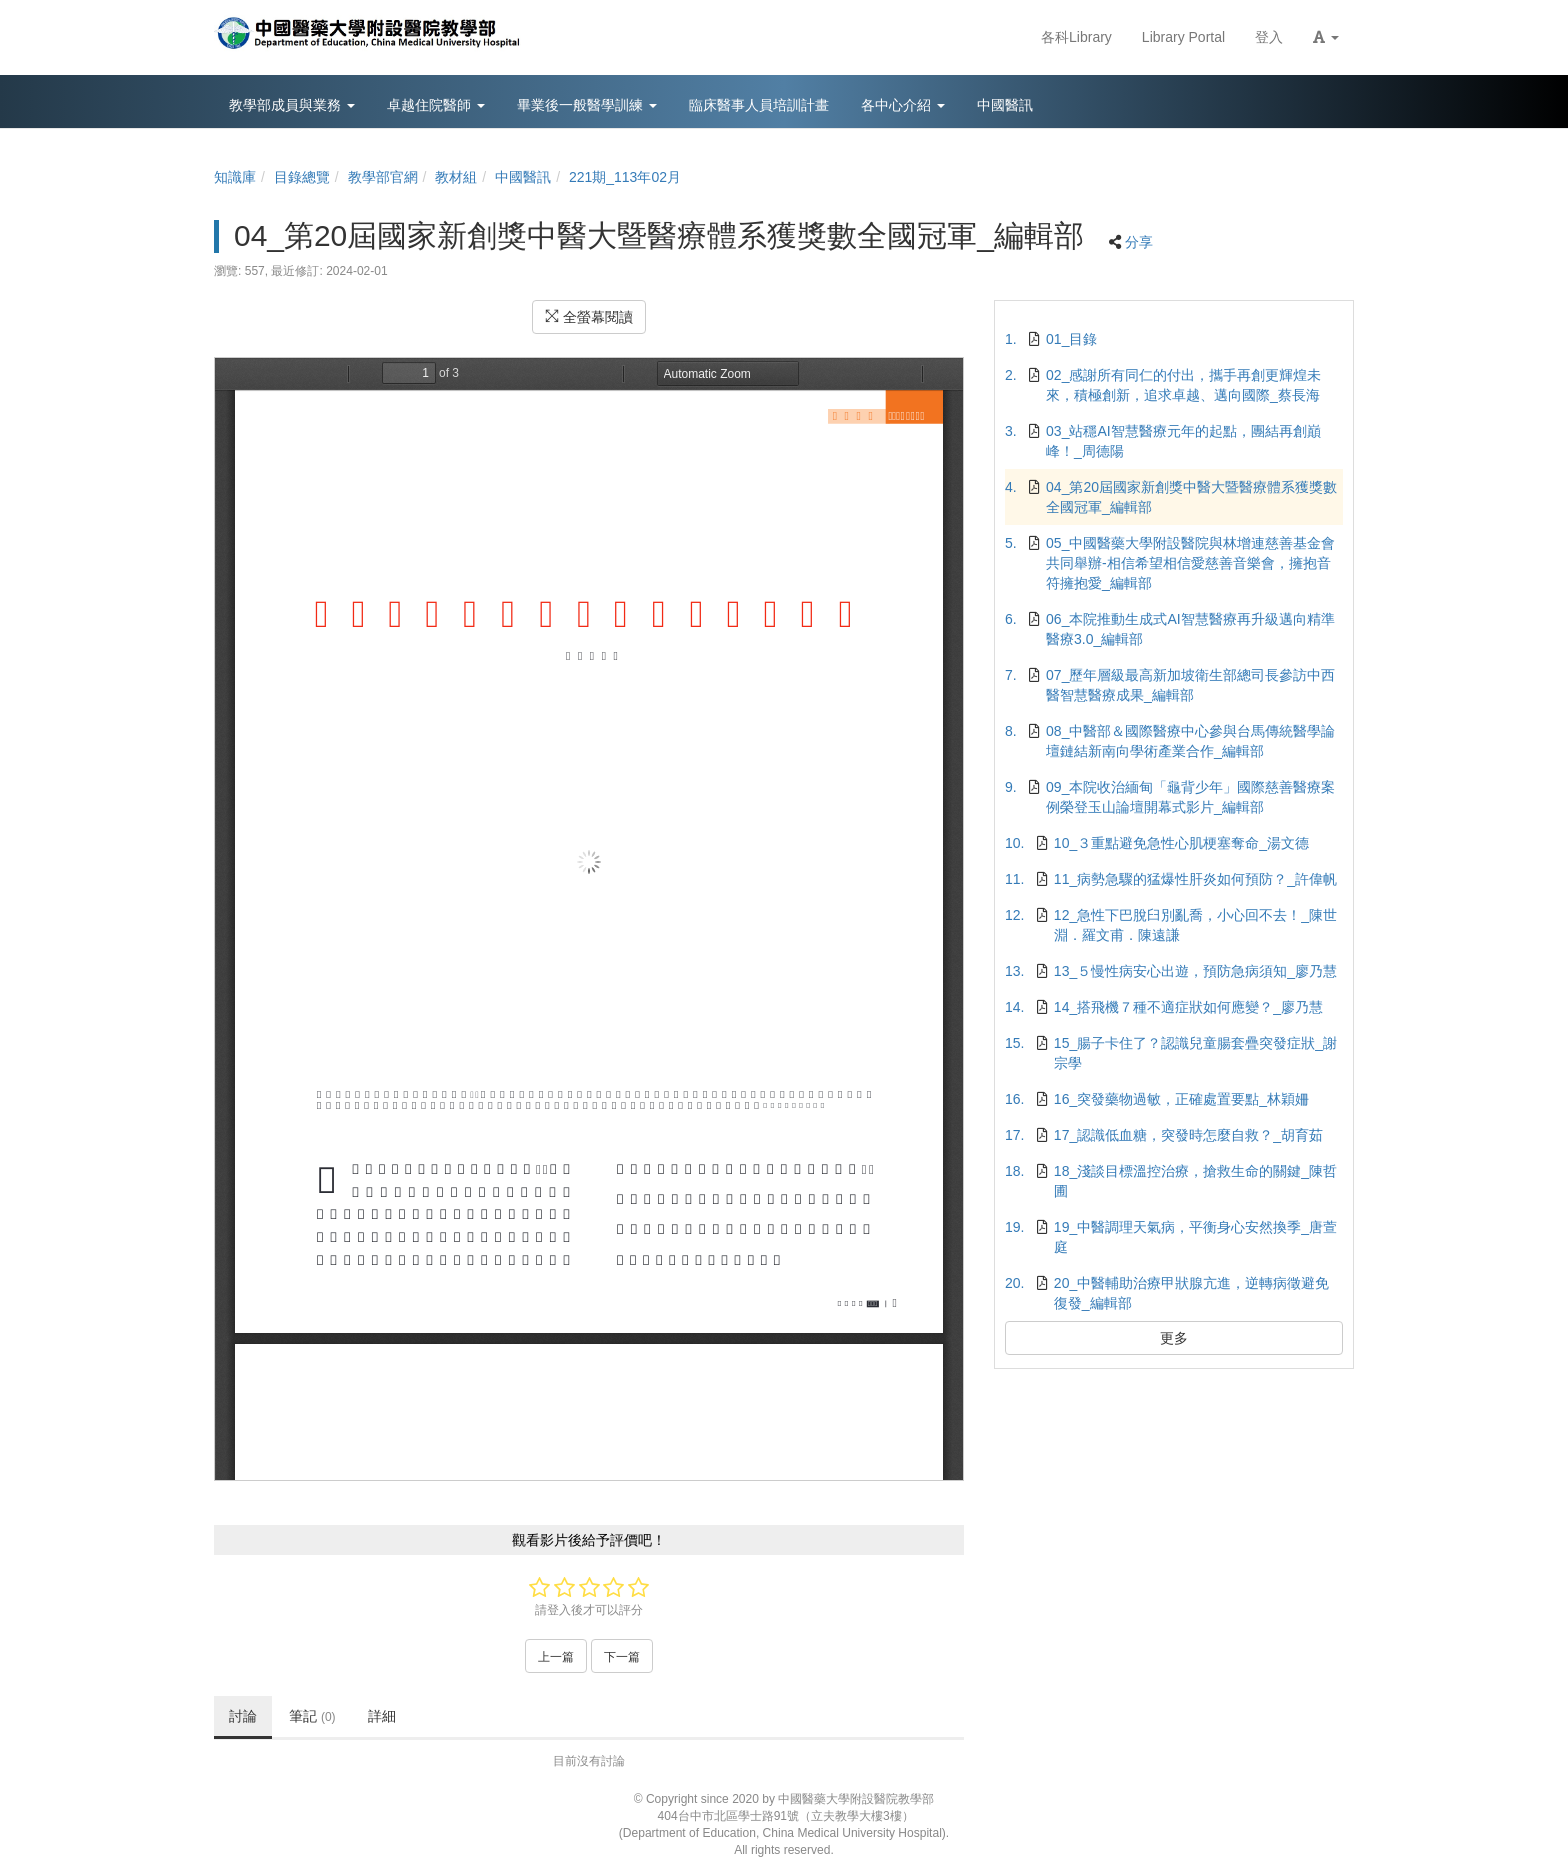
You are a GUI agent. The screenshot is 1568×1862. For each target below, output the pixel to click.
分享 (1139, 242)
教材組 (456, 177)
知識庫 (235, 177)
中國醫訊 (523, 177)
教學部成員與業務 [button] (292, 105)
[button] (1326, 37)
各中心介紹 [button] (903, 105)
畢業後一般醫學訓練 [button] (587, 105)
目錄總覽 (302, 177)
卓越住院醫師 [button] (436, 105)
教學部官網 (383, 177)
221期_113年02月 (625, 177)
